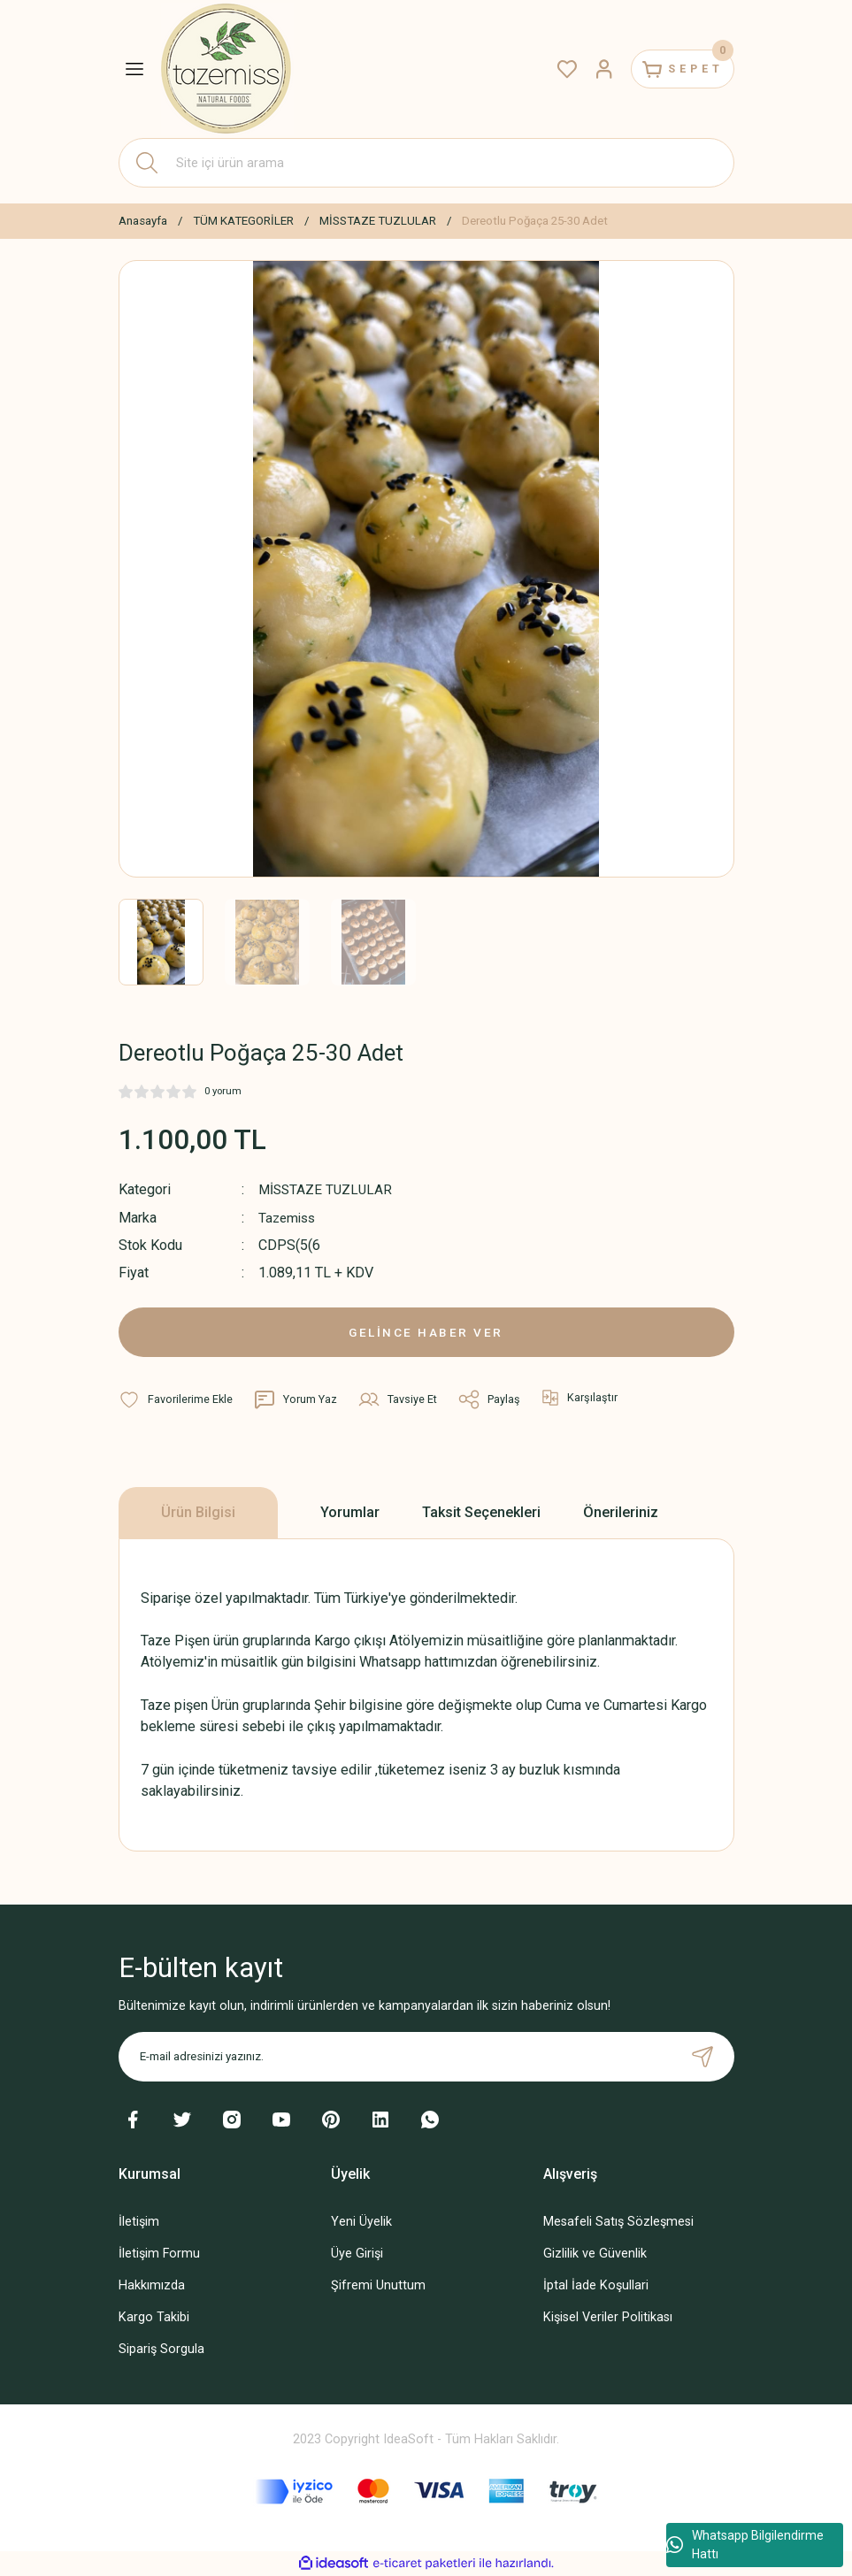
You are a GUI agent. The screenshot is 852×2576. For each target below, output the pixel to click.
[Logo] (227, 69)
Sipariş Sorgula (161, 2349)
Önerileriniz (620, 1512)
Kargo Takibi (154, 2317)
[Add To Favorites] (176, 1399)
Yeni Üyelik (361, 2221)
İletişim (139, 2221)
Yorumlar (350, 1512)
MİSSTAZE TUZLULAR (327, 1189)
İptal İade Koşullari (596, 2285)
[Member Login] (589, 69)
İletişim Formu (159, 2253)
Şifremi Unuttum (378, 2285)
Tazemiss (289, 1216)
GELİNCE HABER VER (426, 1331)
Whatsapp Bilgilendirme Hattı (745, 2544)
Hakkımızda (152, 2285)
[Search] (426, 163)
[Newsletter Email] (426, 2057)
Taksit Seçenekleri (481, 1512)
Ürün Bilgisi (198, 1512)
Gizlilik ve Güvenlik (595, 2253)
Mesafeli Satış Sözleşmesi (618, 2221)
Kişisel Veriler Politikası (607, 2317)
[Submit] (702, 2057)
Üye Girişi (357, 2253)
